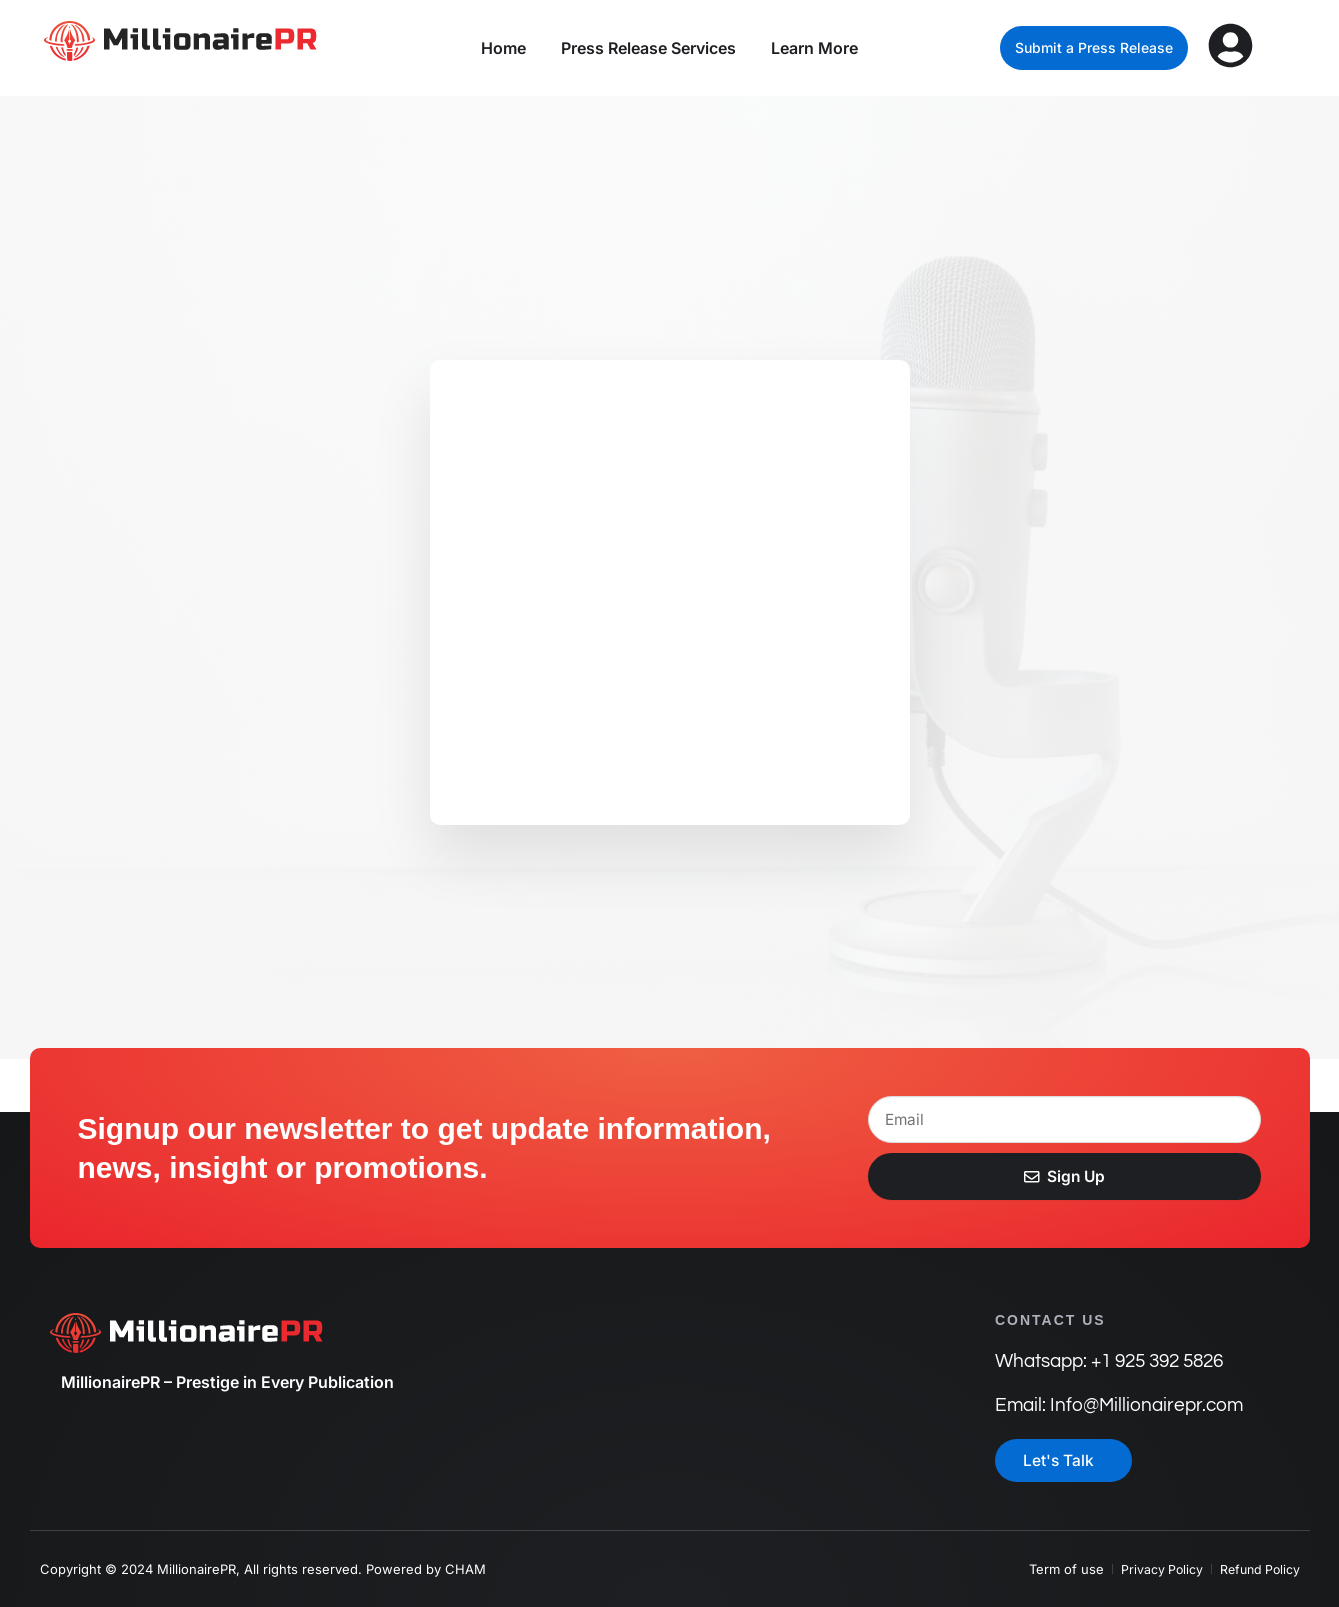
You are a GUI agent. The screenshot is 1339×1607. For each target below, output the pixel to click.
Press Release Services (648, 48)
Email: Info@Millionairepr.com (1113, 1404)
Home (503, 48)
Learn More (814, 48)
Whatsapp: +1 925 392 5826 (1108, 1360)
